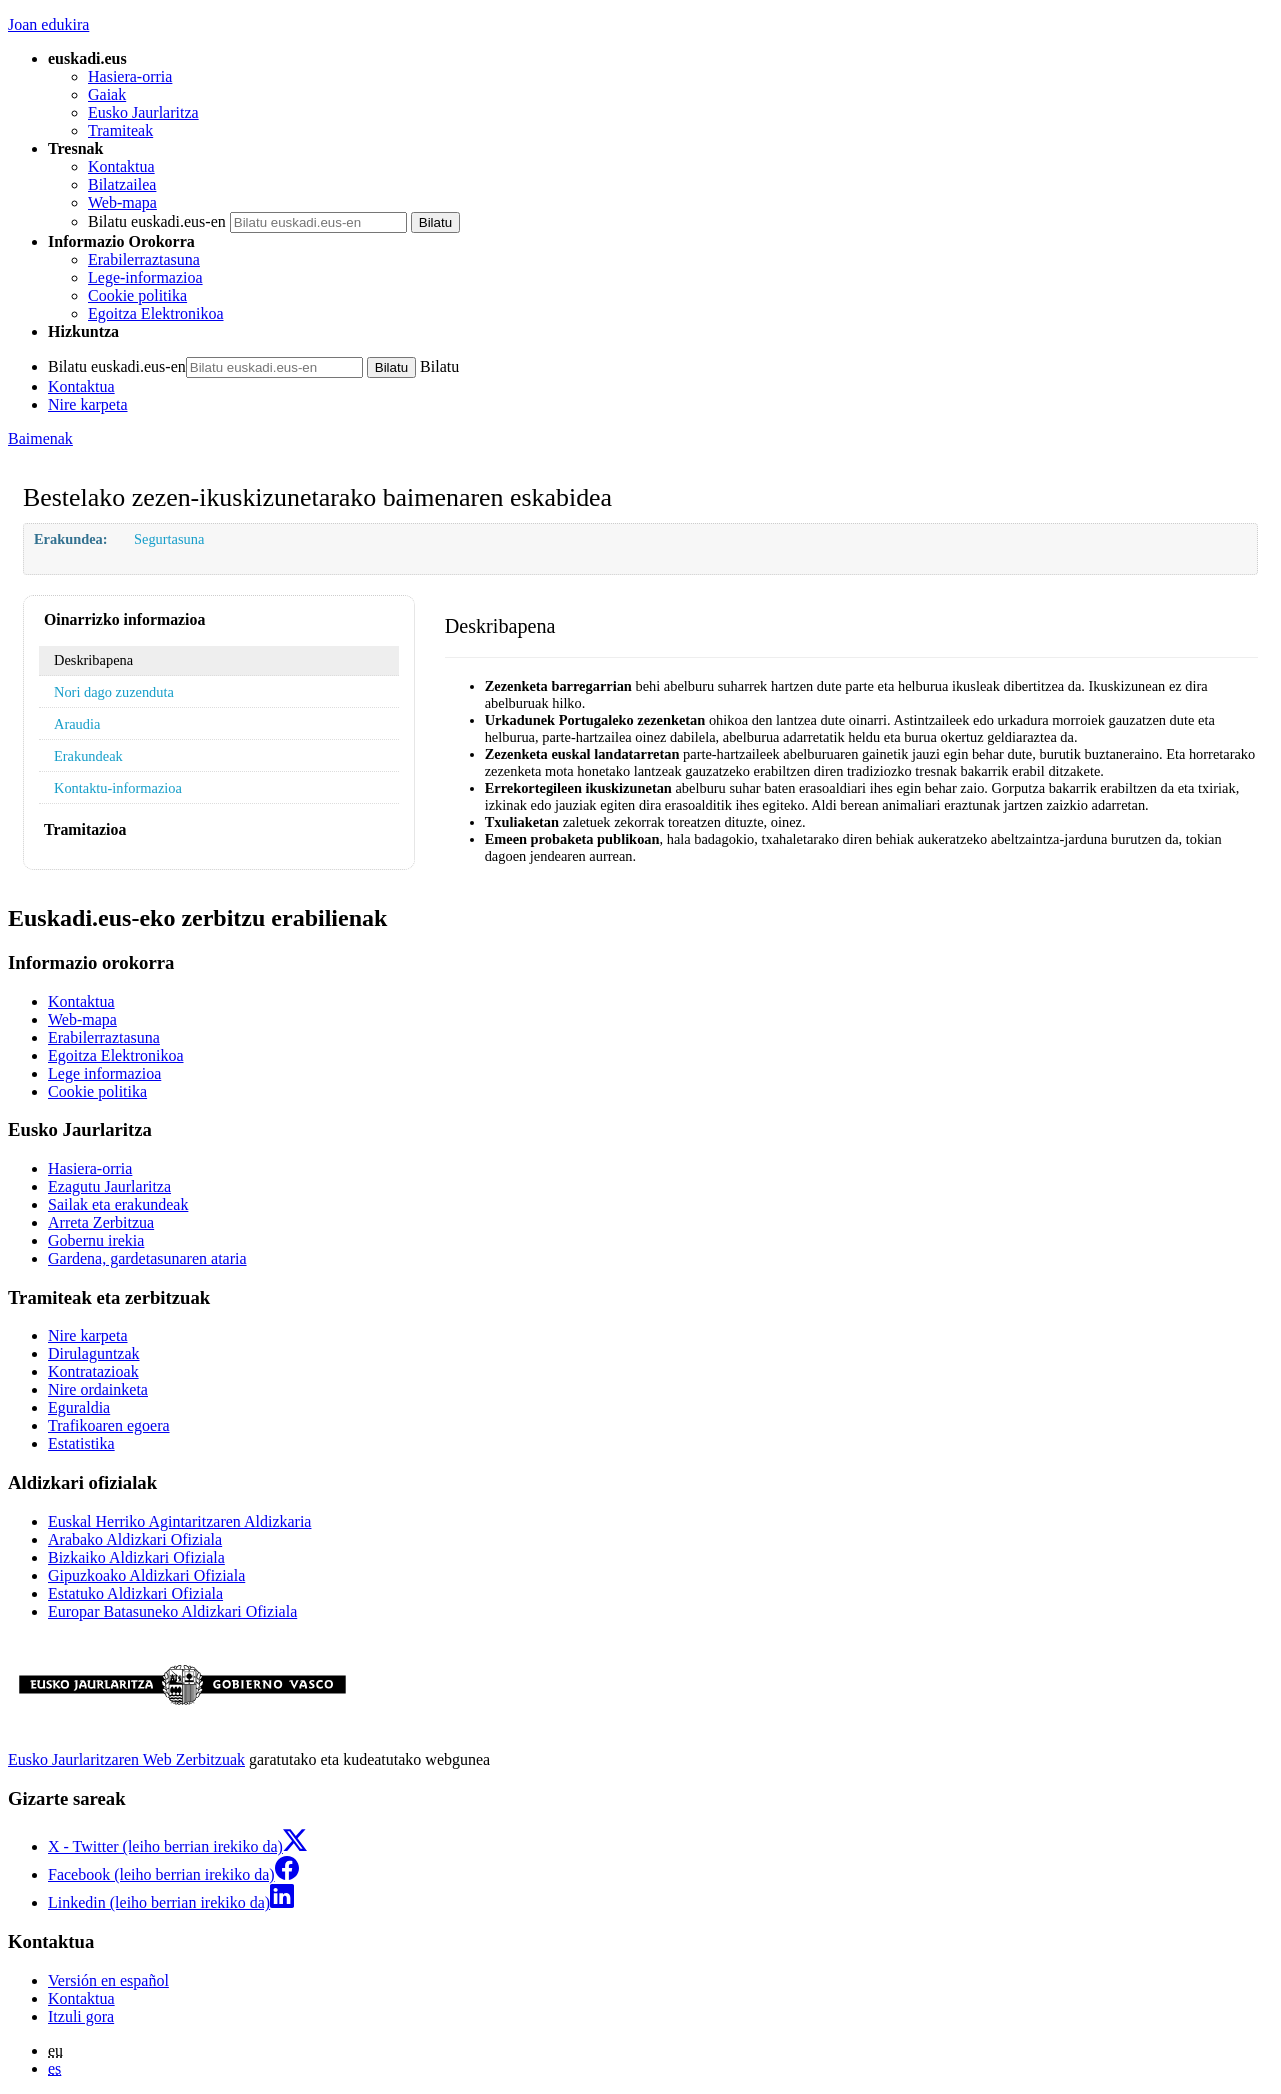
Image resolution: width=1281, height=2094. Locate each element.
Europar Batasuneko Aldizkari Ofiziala (172, 1611)
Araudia (77, 724)
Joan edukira (48, 24)
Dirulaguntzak (94, 1353)
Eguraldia (79, 1407)
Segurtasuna (169, 539)
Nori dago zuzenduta (114, 692)
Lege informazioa (104, 1073)
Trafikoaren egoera (109, 1425)
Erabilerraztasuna (144, 259)
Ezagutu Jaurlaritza (109, 1186)
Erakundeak (88, 756)
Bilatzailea (122, 184)
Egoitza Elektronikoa (156, 313)
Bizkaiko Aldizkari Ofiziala (136, 1557)
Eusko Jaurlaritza (143, 112)
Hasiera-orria (130, 76)
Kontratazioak (93, 1371)
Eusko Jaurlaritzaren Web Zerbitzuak (126, 1759)
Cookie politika (137, 295)
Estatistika (81, 1443)
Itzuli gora (81, 2016)
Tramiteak (120, 130)
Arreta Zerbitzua (101, 1222)
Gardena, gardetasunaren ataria (147, 1258)
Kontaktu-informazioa (118, 788)
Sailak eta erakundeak (118, 1204)
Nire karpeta (88, 404)
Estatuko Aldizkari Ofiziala (135, 1593)
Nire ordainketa (98, 1389)
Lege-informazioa (145, 277)
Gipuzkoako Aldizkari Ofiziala (146, 1575)
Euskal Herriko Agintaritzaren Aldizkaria (179, 1521)
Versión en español (108, 1980)
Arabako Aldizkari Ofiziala (135, 1539)
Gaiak (107, 94)
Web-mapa (122, 202)
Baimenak (40, 438)
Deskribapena (93, 660)
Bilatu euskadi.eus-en (157, 221)
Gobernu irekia (96, 1240)
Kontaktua (121, 166)
